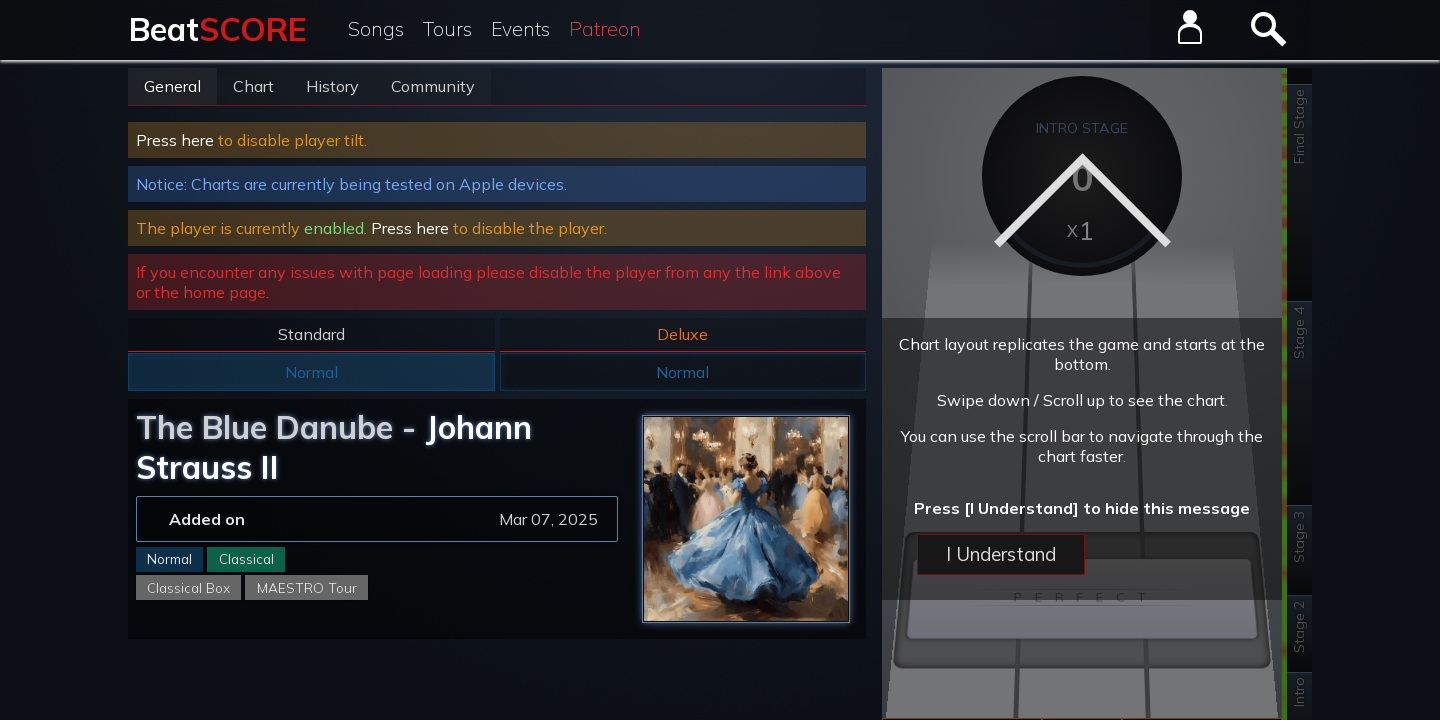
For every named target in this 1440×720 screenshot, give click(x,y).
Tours (447, 29)
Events (520, 29)
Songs (376, 29)
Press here (175, 140)
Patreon (605, 29)
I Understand (1001, 554)
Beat (217, 29)
